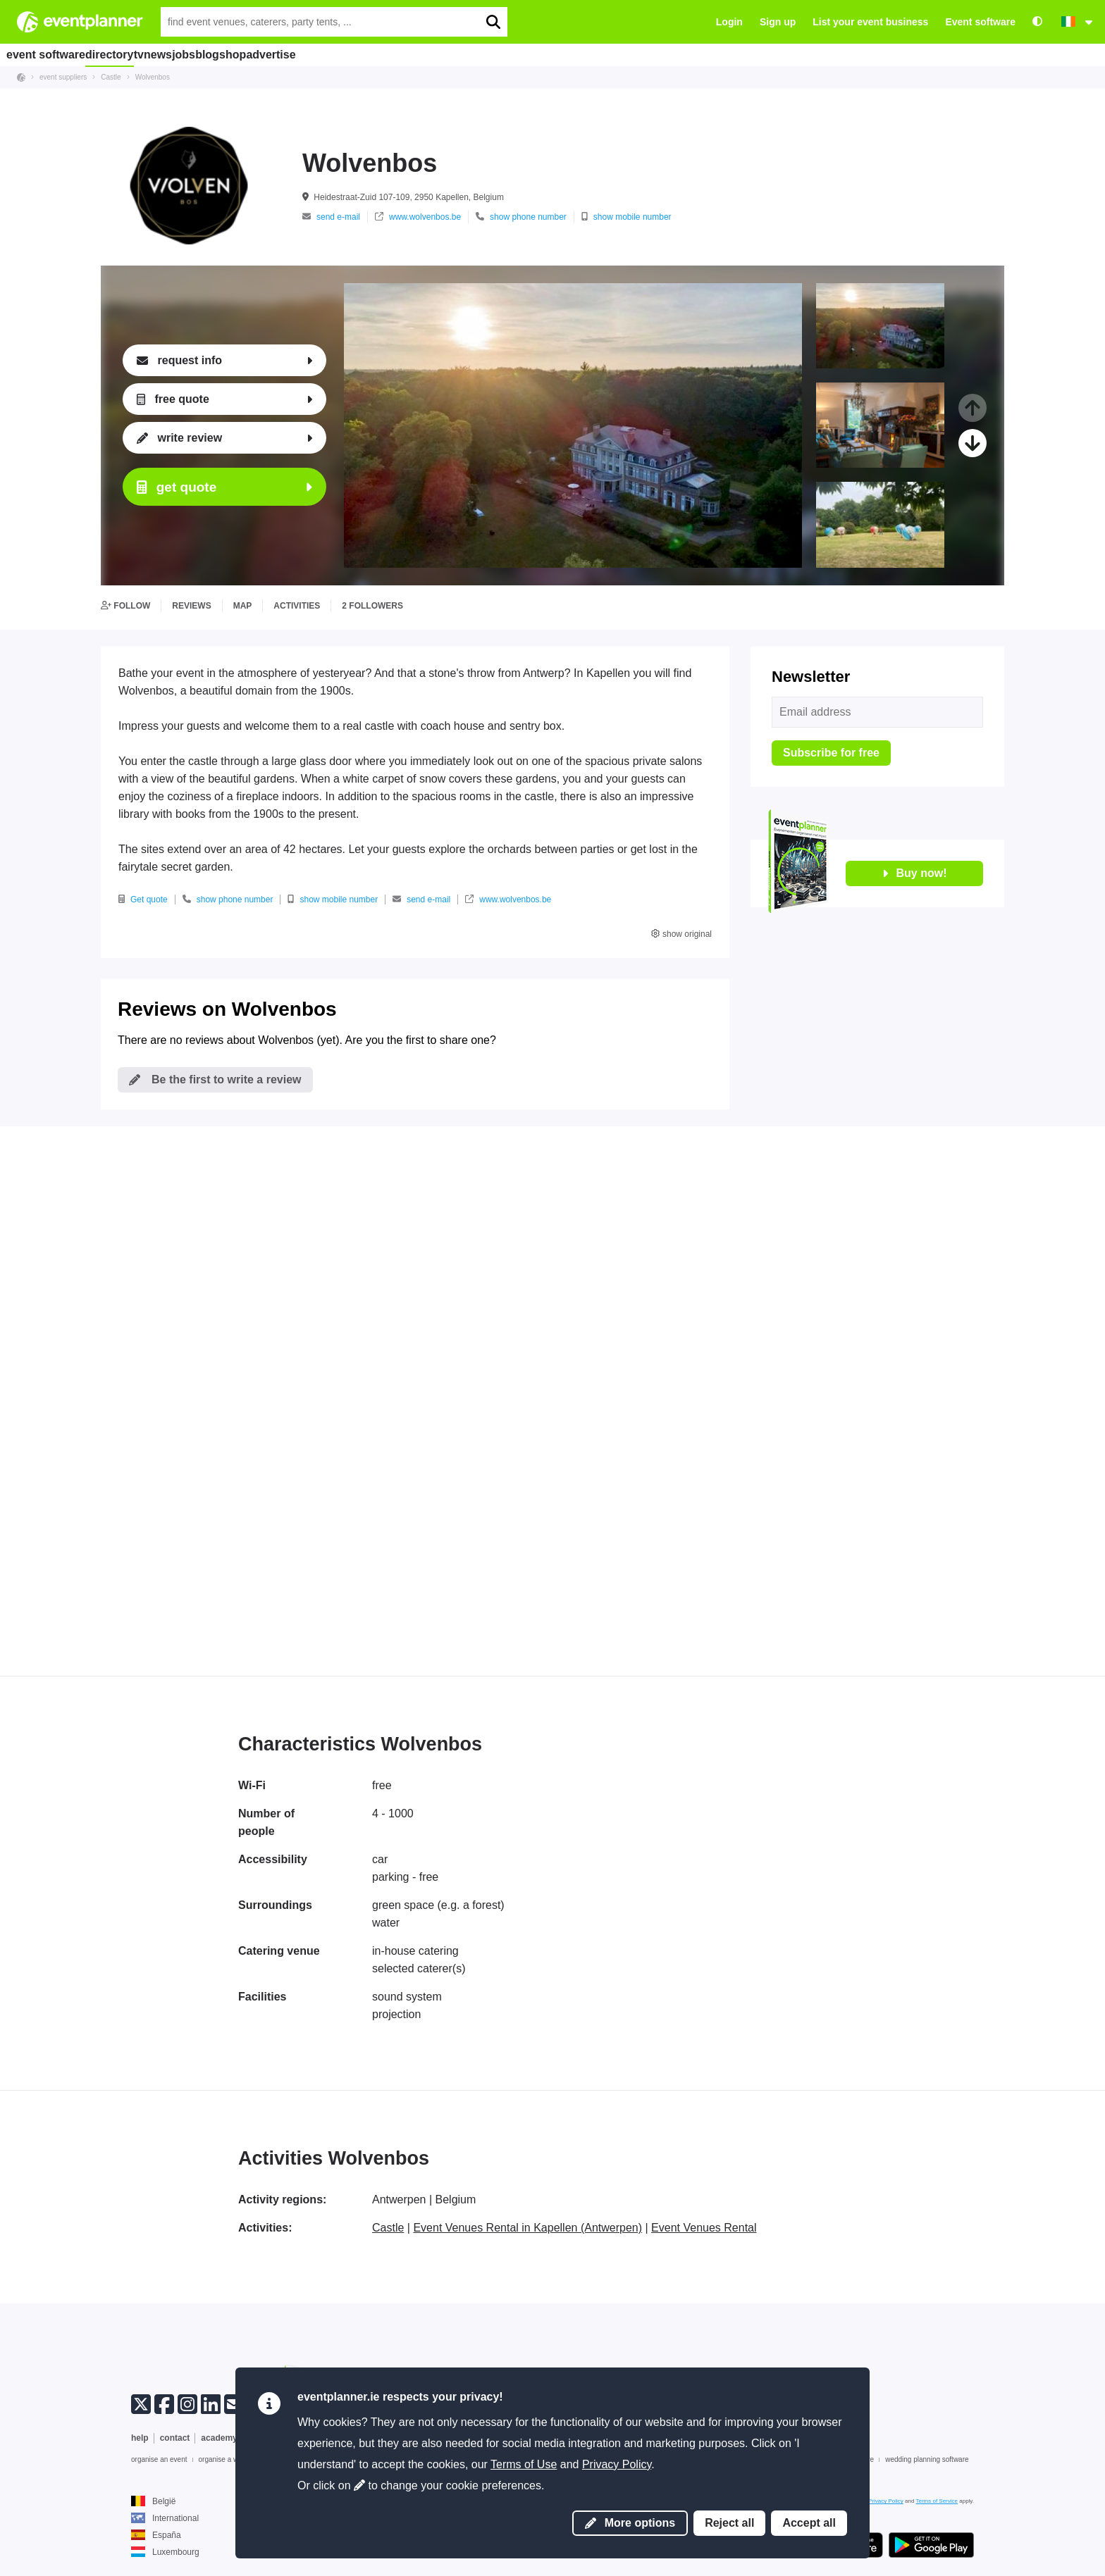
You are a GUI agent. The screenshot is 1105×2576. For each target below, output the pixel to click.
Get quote (143, 899)
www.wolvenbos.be (418, 217)
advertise (386, 54)
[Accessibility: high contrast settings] (1037, 22)
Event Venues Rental (703, 2228)
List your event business (870, 21)
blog (290, 54)
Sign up (778, 21)
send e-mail (331, 217)
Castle (388, 2228)
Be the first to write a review (215, 1079)
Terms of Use (523, 2464)
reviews (191, 606)
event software (50, 54)
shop (332, 54)
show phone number (521, 217)
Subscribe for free (831, 753)
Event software (980, 21)
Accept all (809, 2523)
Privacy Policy (616, 2464)
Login (729, 21)
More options (630, 2523)
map (242, 606)
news (206, 54)
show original (681, 934)
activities (296, 606)
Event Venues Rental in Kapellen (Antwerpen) (527, 2228)
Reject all (729, 2523)
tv (169, 54)
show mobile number (626, 217)
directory (123, 54)
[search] (492, 22)
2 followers (372, 606)
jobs (249, 54)
